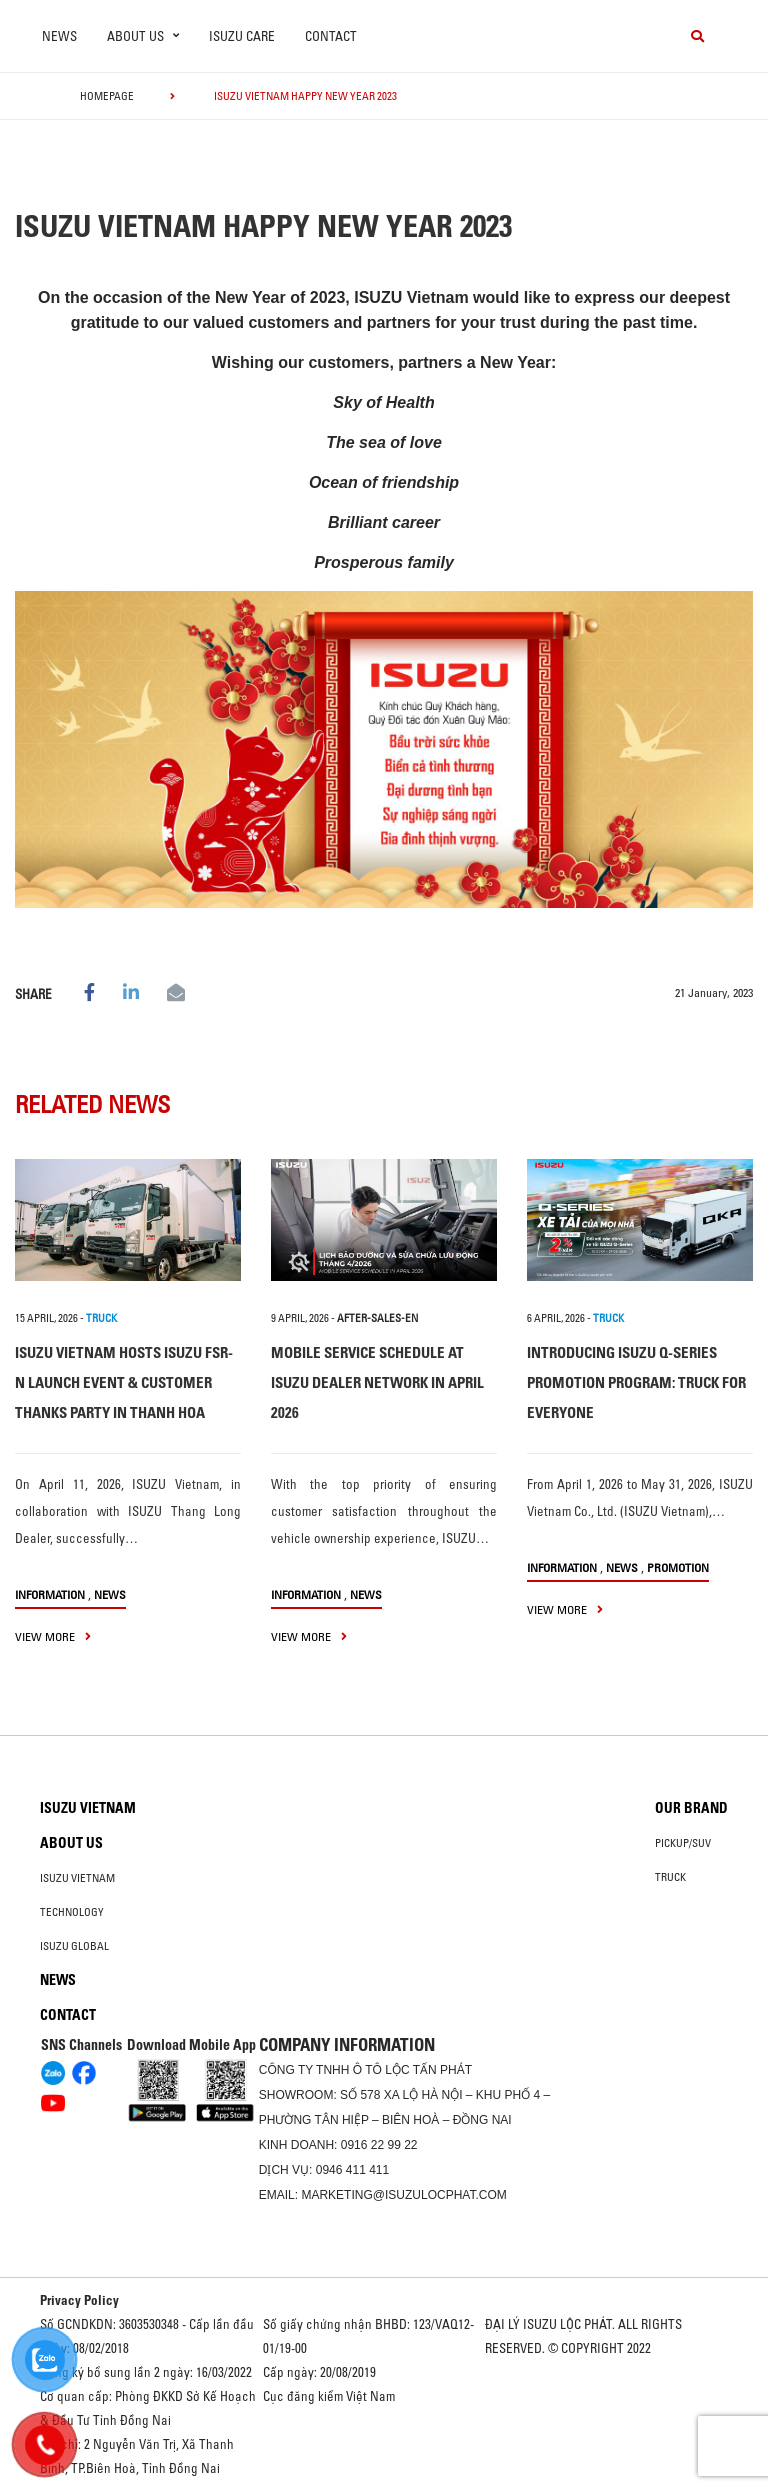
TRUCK (101, 1318)
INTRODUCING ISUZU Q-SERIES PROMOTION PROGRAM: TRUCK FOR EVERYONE (636, 1382)
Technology (72, 1912)
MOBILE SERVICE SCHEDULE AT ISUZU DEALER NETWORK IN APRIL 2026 (377, 1382)
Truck (670, 1877)
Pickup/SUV (683, 1843)
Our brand (691, 1808)
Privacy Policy (79, 2300)
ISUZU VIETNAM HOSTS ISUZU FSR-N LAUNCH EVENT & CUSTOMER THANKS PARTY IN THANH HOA (124, 1382)
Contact (331, 36)
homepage (107, 96)
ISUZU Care (242, 36)
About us (71, 1843)
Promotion (678, 1567)
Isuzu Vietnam (88, 1808)
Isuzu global (74, 1946)
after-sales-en (377, 1318)
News (59, 36)
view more (53, 1636)
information (50, 1594)
